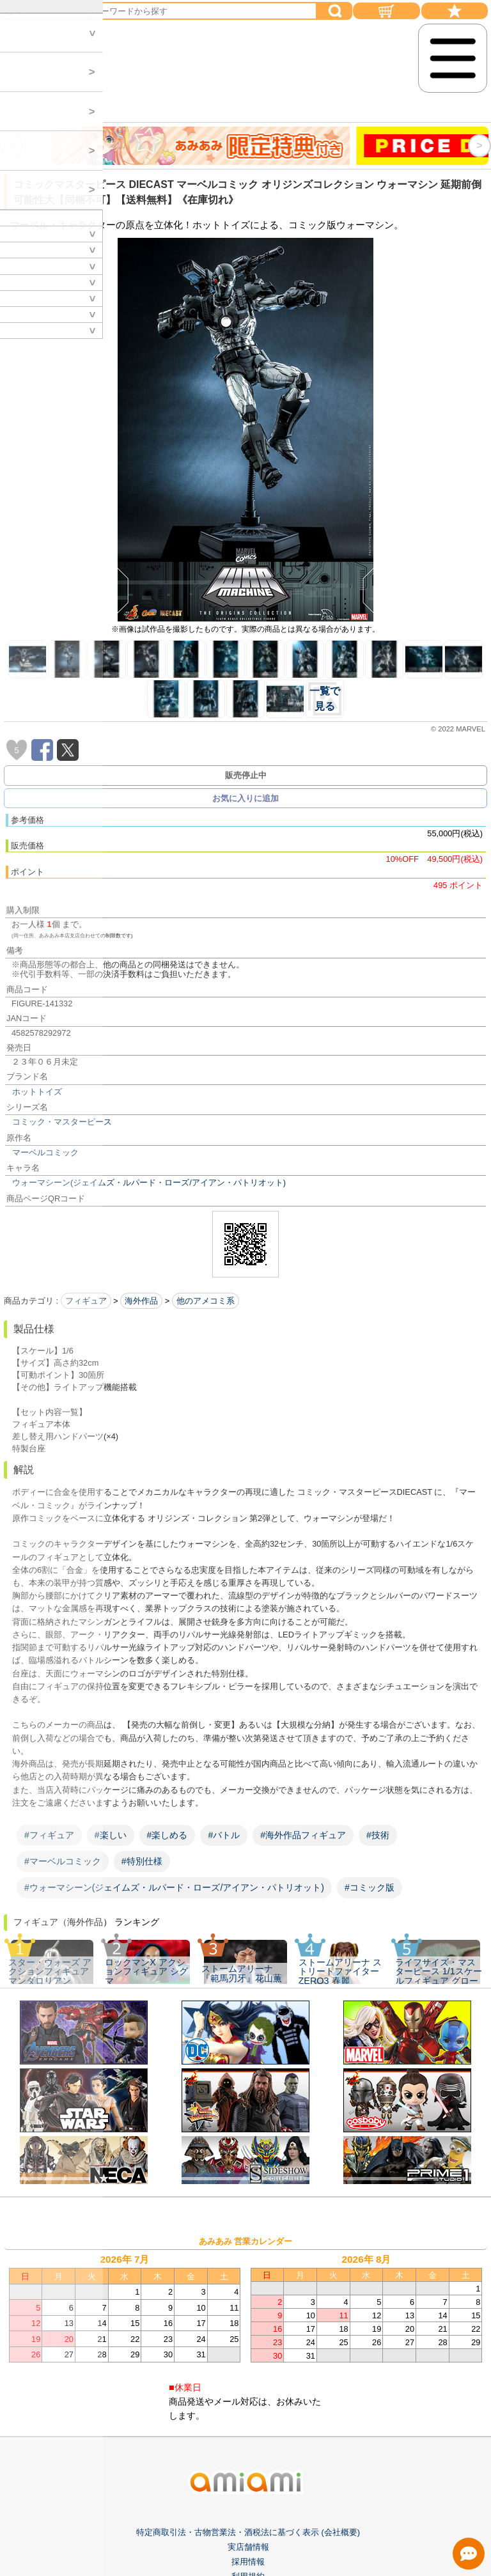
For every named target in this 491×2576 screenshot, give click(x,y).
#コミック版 (369, 1887)
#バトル (224, 1835)
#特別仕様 (141, 1861)
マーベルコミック (45, 1152)
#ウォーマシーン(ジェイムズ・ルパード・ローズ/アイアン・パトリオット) (174, 1887)
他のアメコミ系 (205, 1301)
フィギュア (86, 1301)
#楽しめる (167, 1835)
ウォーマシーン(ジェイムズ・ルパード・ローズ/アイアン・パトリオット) (149, 1182)
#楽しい (111, 1835)
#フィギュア (49, 1835)
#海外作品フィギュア (303, 1835)
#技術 (377, 1835)
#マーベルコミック (62, 1861)
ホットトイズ (37, 1092)
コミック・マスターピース (62, 1122)
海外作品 (141, 1301)
